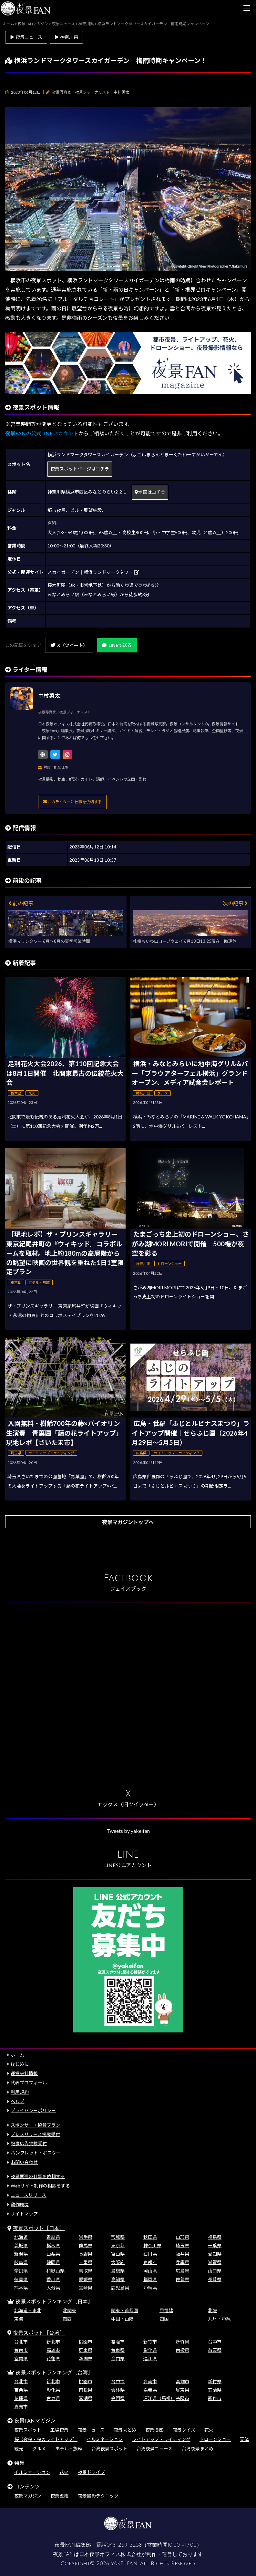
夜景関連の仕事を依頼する (38, 2176)
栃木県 (53, 2245)
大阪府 (118, 2262)
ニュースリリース (28, 2195)
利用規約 (20, 2092)
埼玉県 (182, 2245)
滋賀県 (214, 2262)
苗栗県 (214, 2350)
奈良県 (21, 2270)
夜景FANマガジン (35, 2420)
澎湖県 (85, 2358)
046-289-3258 (124, 2545)
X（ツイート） (69, 645)
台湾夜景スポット (109, 2448)
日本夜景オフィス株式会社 (110, 2554)
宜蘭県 (21, 2358)
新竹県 (182, 2341)
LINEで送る (117, 645)
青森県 (53, 2237)
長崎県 (214, 2279)
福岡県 (150, 2279)
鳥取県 (85, 2270)
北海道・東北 (27, 2310)
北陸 (212, 2310)
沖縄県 (150, 2287)
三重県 (85, 2262)
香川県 (53, 2279)
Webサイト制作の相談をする (40, 2185)
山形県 (182, 2237)
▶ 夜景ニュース (26, 37)
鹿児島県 (120, 2287)
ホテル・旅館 (68, 2448)
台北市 (21, 2341)
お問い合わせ (24, 2162)
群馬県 (85, 2245)
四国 (164, 2319)
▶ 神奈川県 (66, 37)
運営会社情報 (24, 2073)
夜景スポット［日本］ (39, 2228)
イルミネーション (105, 2439)
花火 (208, 2430)
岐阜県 (21, 2262)
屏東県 (85, 2350)
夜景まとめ (125, 2430)
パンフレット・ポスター (36, 2152)
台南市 (21, 2350)
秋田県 (150, 2237)
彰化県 (150, 2350)
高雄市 (53, 2350)
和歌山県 (55, 2270)
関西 (67, 2319)
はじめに (20, 2064)
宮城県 (118, 2237)
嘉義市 (21, 2406)
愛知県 (214, 2254)
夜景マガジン (27, 2495)
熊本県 (21, 2287)
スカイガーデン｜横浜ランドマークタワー (93, 572)
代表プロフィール (29, 2082)
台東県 (118, 2350)
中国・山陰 (122, 2319)
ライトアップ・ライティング (161, 2439)
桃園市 (85, 2341)
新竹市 (150, 2341)
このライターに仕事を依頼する (72, 801)
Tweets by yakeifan (128, 1831)
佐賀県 (182, 2279)
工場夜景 (59, 2430)
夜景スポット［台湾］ (39, 2333)
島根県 (118, 2270)
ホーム (17, 2055)
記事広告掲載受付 (29, 2143)
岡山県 (150, 2270)
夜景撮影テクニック (98, 2495)
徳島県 (21, 2279)
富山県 (118, 2254)
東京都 (118, 2245)
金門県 (118, 2358)
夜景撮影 (154, 2430)
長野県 (85, 2254)
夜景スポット (27, 2430)
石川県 (150, 2254)
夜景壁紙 (59, 2495)
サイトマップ (24, 2214)
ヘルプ (17, 2101)
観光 (18, 2448)
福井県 (182, 2254)
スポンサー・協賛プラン (35, 2125)
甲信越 (166, 2310)
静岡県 (53, 2262)
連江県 (150, 2358)
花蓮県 (53, 2358)
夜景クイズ (184, 2430)
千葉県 (214, 2245)
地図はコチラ (150, 492)
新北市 (53, 2341)
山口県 (214, 2270)
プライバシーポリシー (33, 2110)
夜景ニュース (91, 2430)
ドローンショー (215, 2439)
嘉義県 (150, 2390)
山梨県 (53, 2254)
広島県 (182, 2270)
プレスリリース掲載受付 (35, 2134)
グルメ (39, 2448)
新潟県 (21, 2254)
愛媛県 (85, 2279)
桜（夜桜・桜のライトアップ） (45, 2439)
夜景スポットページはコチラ (79, 469)
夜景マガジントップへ (128, 1522)
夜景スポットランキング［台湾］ (54, 2372)
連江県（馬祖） (159, 2398)
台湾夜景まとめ (197, 2448)
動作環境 (20, 2204)
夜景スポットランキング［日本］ (54, 2301)
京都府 (150, 2262)
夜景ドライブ (91, 2472)
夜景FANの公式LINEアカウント (41, 433)
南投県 (182, 2350)
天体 (244, 2439)
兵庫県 (182, 2262)
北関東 (69, 2310)
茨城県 (21, 2245)
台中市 (214, 2341)
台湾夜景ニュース (154, 2448)
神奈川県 (152, 2245)
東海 (18, 2319)
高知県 (118, 2279)
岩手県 (85, 2237)
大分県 (53, 2287)
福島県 (214, 2237)
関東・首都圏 (124, 2310)
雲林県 (118, 2390)
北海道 (21, 2237)
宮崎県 (85, 2287)
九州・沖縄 (219, 2319)
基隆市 (118, 2341)
